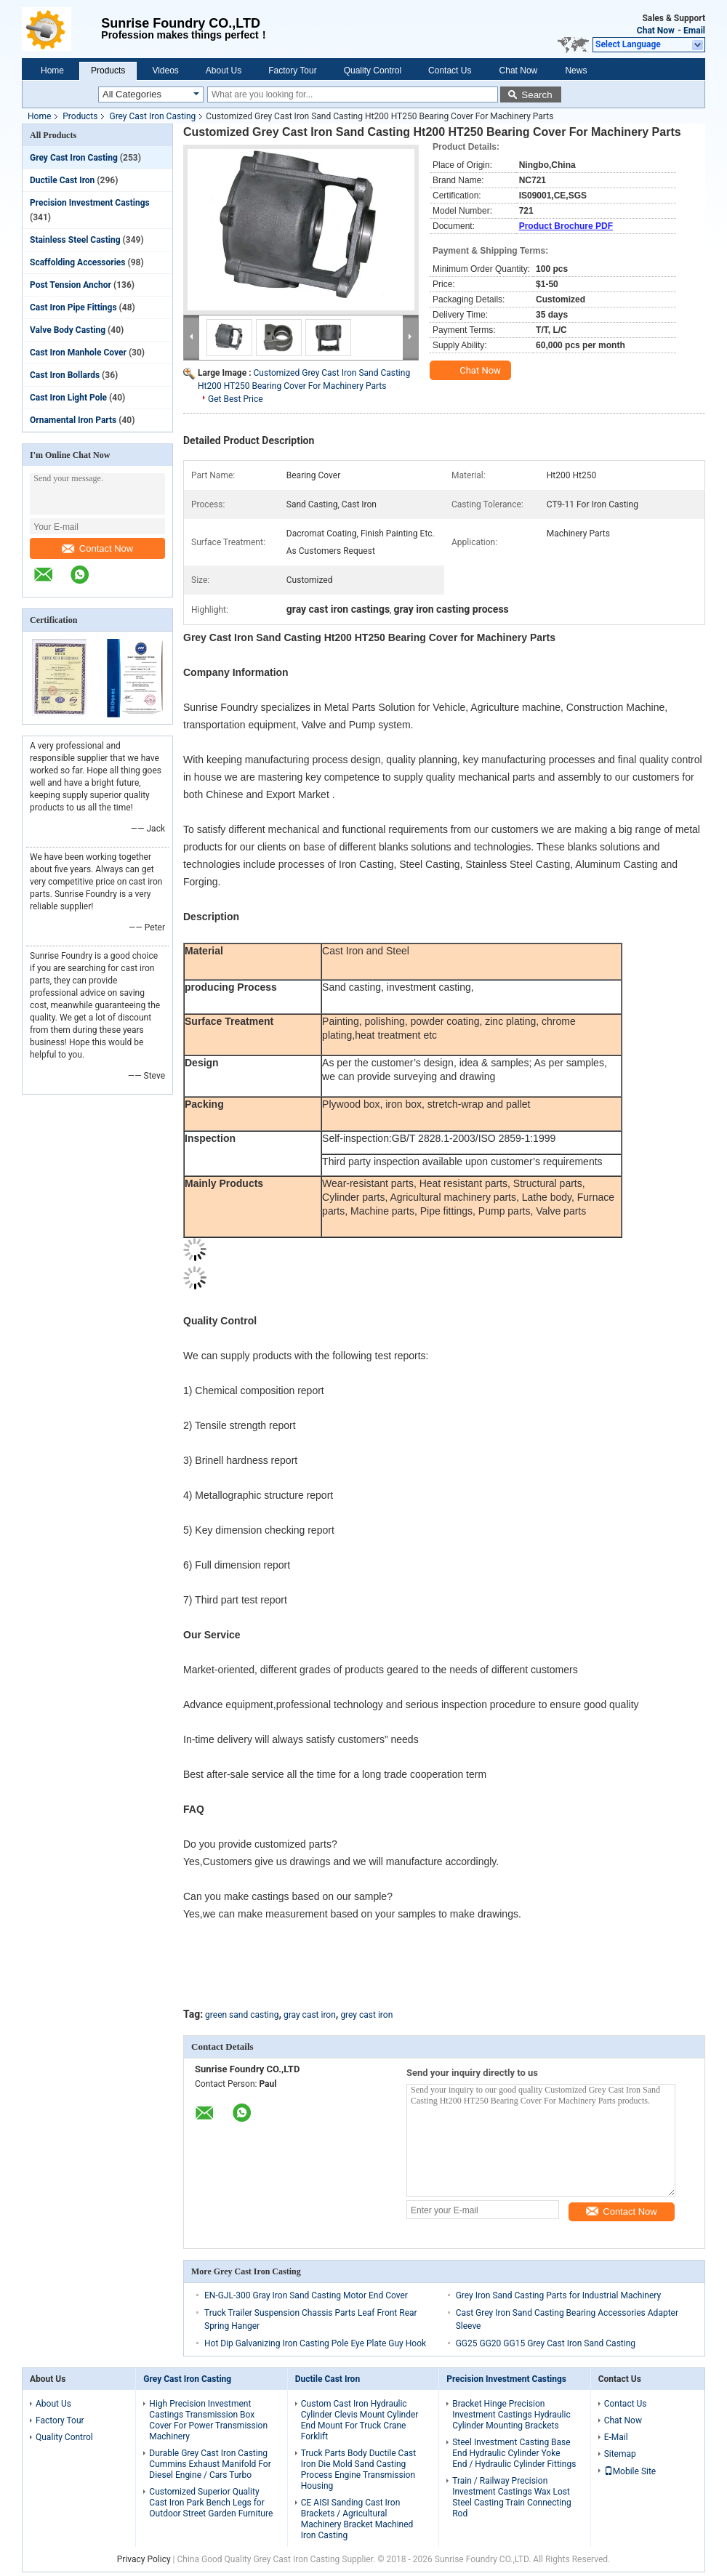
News (576, 70)
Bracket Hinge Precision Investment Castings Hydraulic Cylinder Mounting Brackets (511, 2415)
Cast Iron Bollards (65, 375)
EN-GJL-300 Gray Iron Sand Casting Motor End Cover (306, 2295)
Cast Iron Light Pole (68, 398)
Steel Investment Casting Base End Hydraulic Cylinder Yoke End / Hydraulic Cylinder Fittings (514, 2453)
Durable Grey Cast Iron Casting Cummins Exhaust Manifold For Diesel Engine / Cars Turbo (209, 2464)
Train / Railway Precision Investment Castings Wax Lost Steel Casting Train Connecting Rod (511, 2497)
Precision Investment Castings (90, 203)
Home (52, 70)
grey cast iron (366, 2015)
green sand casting (241, 2015)
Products (108, 70)
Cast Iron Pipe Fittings (73, 307)
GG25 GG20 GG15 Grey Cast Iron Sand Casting (545, 2343)
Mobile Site (630, 2471)
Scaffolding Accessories (77, 262)
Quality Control (372, 70)
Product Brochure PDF (566, 226)
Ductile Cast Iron (62, 180)
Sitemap (620, 2454)
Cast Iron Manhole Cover (78, 352)
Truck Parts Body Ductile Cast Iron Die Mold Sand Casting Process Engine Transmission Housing (358, 2469)
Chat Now (656, 30)
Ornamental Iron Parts (73, 420)
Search (536, 94)
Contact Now (97, 548)
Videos (165, 70)
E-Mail (616, 2437)
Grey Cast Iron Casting (152, 116)
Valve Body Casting (67, 330)
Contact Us (449, 70)
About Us (223, 70)
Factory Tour (292, 70)
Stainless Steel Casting (75, 240)
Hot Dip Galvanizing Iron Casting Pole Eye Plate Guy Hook (315, 2343)
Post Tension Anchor (70, 285)
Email (694, 30)
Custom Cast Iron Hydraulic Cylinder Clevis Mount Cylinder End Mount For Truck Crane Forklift (360, 2420)
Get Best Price (235, 399)
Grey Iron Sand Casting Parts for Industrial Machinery (558, 2295)
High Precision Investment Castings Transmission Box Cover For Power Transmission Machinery (208, 2420)
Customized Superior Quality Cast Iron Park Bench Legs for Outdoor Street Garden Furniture (211, 2503)
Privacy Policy (144, 2559)
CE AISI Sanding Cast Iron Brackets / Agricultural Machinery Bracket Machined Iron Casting (357, 2518)
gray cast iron (310, 2015)
